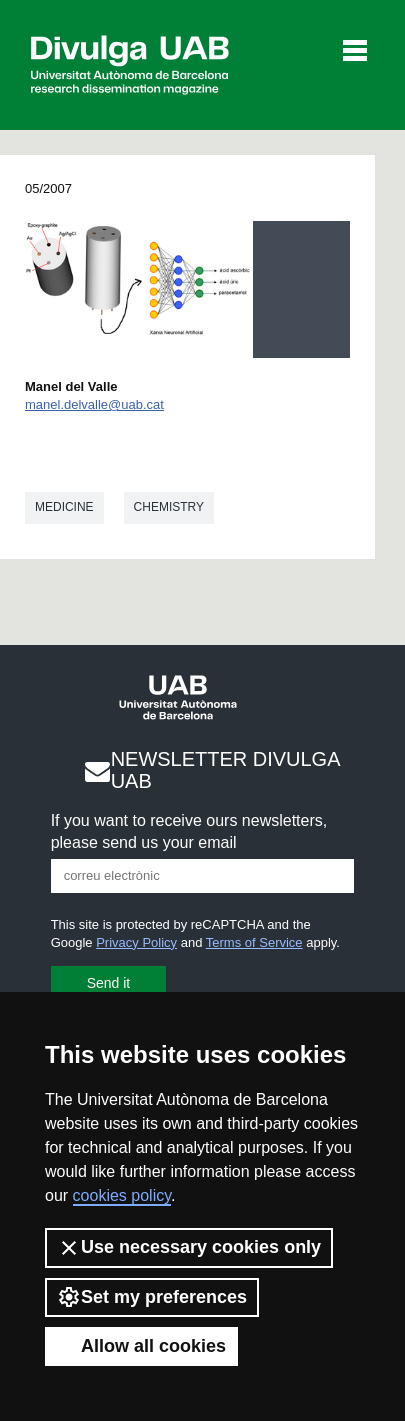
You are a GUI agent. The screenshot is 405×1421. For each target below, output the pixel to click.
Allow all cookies (141, 1346)
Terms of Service (254, 942)
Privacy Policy (136, 942)
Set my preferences (152, 1297)
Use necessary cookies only (189, 1248)
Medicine (64, 507)
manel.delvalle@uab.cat (94, 404)
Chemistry (169, 507)
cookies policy (122, 1195)
